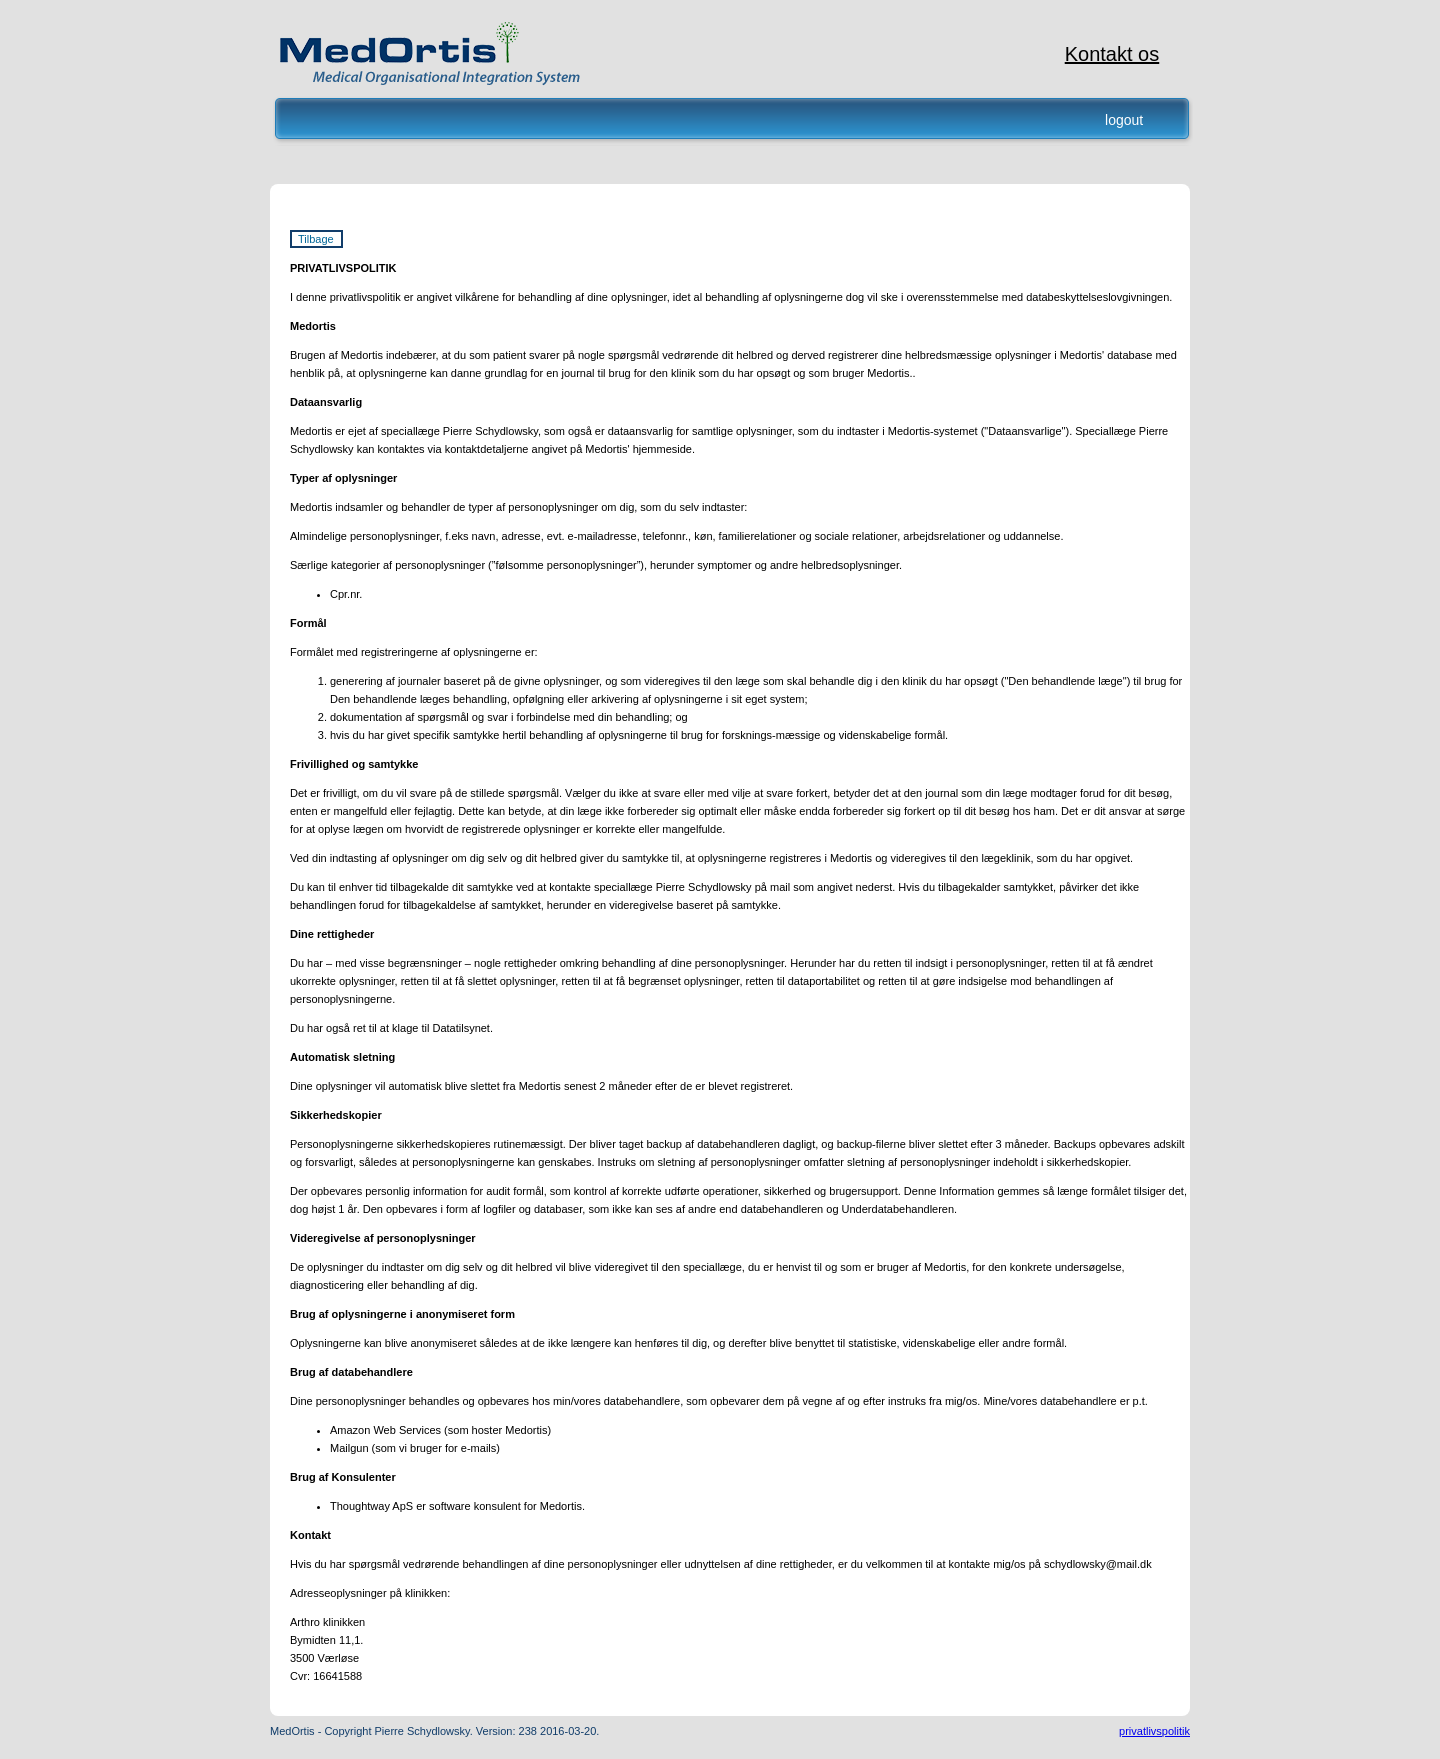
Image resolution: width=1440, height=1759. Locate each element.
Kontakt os (1112, 54)
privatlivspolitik (1154, 1731)
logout (1124, 120)
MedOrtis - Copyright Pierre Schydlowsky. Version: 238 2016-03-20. (434, 1731)
